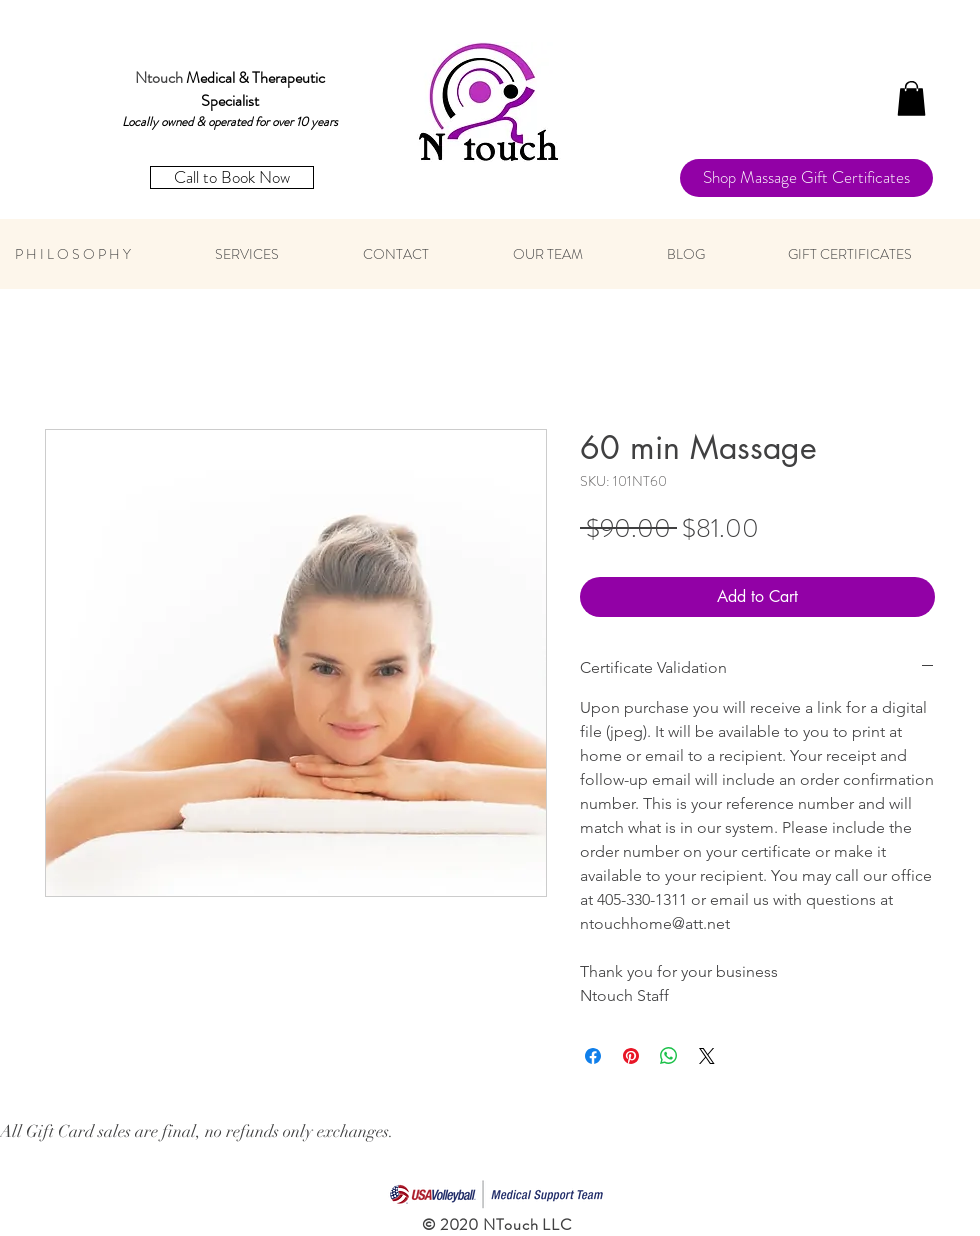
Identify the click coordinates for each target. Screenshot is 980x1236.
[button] (911, 98)
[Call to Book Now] (232, 177)
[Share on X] (707, 1056)
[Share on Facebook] (593, 1056)
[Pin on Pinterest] (631, 1056)
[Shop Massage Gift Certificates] (806, 178)
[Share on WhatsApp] (669, 1056)
